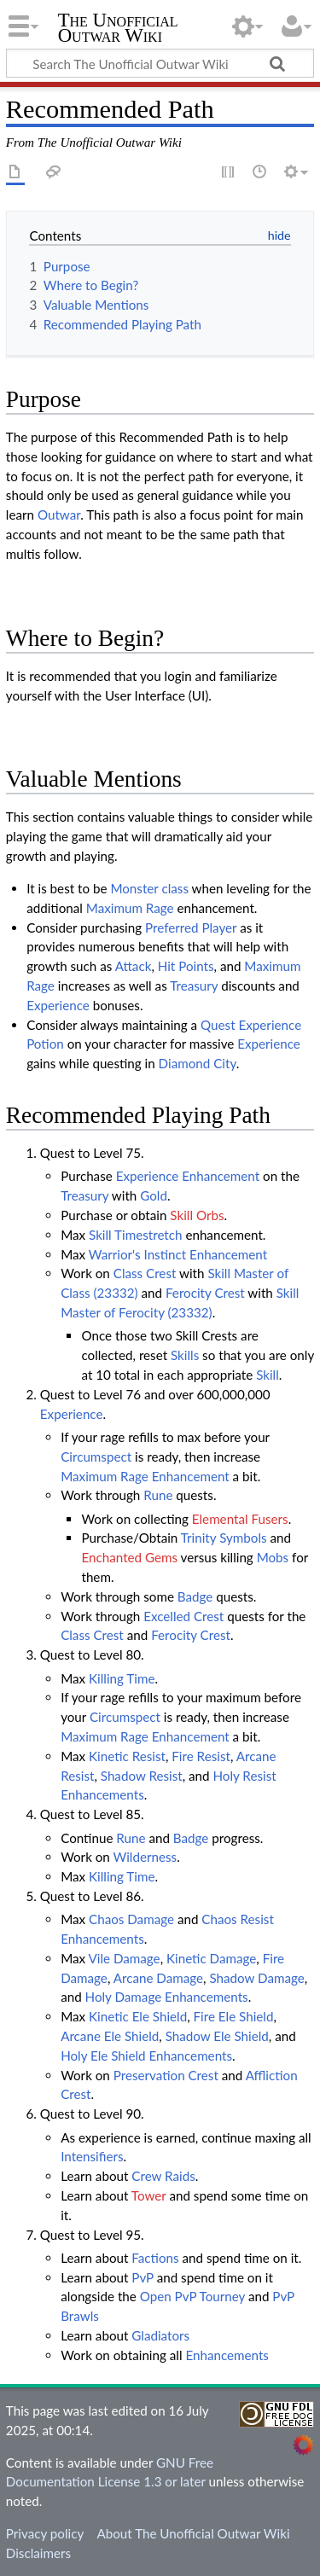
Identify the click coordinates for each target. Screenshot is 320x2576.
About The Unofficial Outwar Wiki (192, 2533)
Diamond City (197, 1063)
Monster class (149, 888)
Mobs (273, 1557)
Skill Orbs (197, 1215)
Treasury (194, 985)
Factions (154, 2257)
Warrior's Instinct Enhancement (178, 1254)
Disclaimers (38, 2553)
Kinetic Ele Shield (138, 2016)
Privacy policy (45, 2533)
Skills (185, 1355)
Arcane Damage (158, 1978)
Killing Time (121, 1678)
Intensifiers (92, 2156)
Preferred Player (190, 927)
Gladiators (160, 2335)
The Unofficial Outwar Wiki (118, 29)
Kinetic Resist (127, 1756)
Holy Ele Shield (103, 2055)
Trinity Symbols (224, 1537)
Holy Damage (123, 1996)
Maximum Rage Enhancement (145, 1476)
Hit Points (186, 966)
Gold (153, 1195)
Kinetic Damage (211, 1958)
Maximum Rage (130, 908)
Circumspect (96, 1456)
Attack (133, 966)
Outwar (59, 514)
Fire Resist (201, 1756)
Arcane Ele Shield (110, 2036)
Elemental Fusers (240, 1518)
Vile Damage (124, 1958)
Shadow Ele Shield (217, 2036)
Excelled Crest (183, 1616)
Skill (267, 1374)
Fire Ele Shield (234, 2016)
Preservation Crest (165, 2075)
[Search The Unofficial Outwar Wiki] (160, 63)
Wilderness (145, 1856)
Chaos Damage (131, 1919)
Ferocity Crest (205, 1292)
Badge (195, 1596)
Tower (148, 2195)
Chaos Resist (237, 1919)
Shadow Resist (142, 1775)
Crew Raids (163, 2175)
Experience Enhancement (188, 1175)
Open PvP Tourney (192, 2296)
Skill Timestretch (135, 1234)
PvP (142, 2277)
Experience (58, 1005)
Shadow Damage (256, 1978)
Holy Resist (244, 1775)
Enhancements (102, 1794)
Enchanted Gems (129, 1557)
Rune (157, 1495)
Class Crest (145, 1273)
